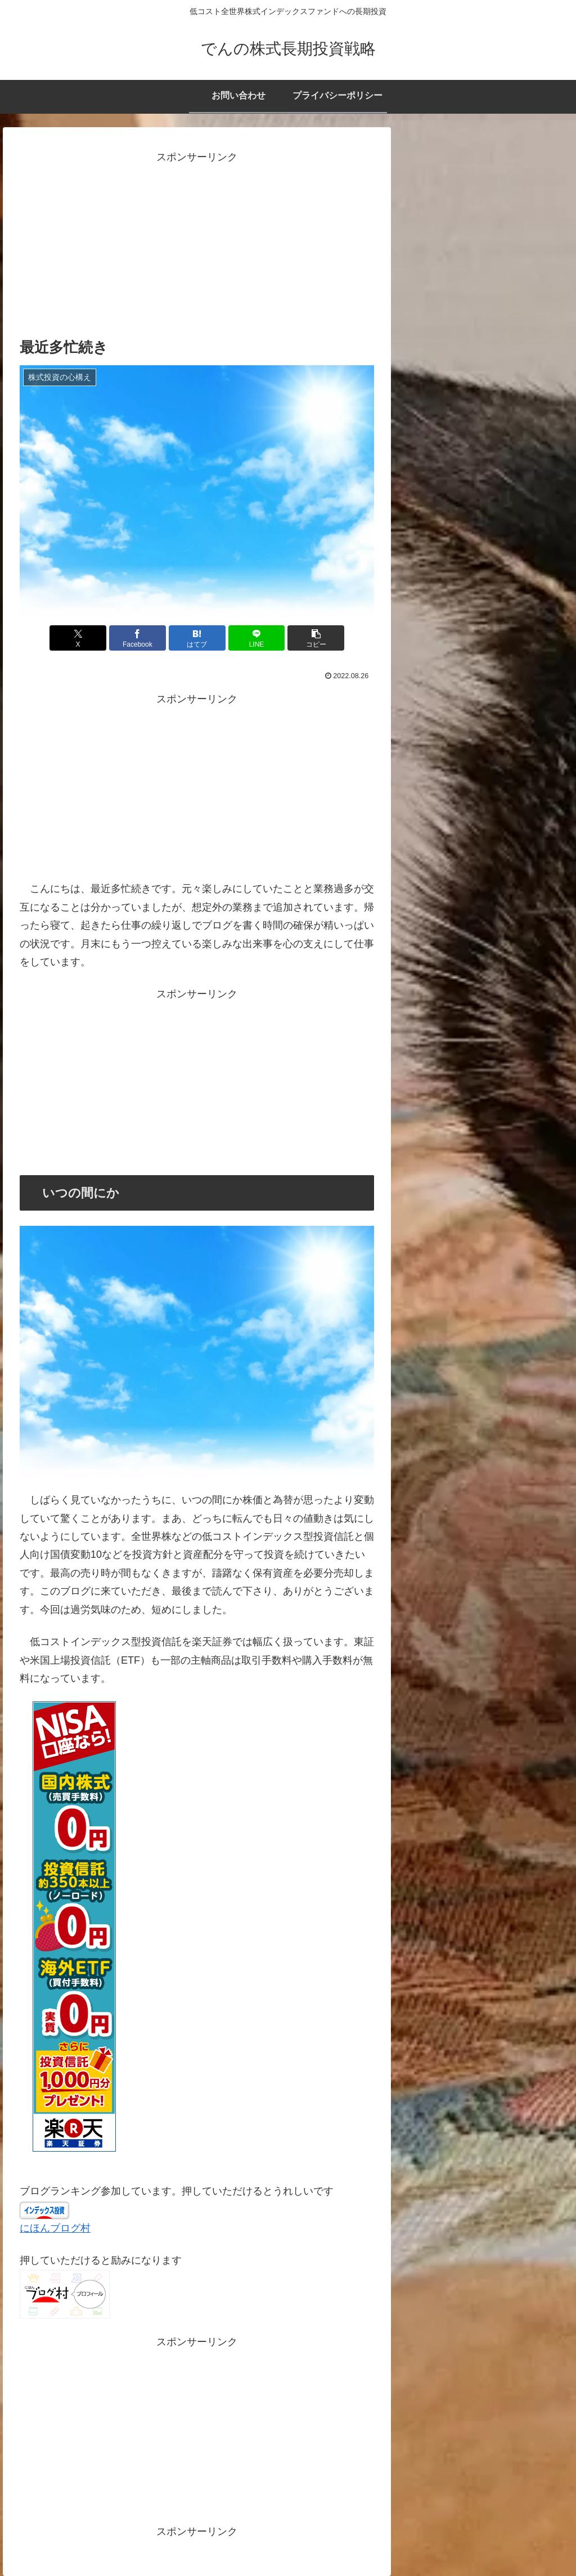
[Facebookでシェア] (137, 638)
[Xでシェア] (78, 638)
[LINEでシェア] (256, 638)
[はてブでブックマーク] (197, 638)
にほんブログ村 (55, 2228)
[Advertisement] (197, 245)
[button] (315, 638)
